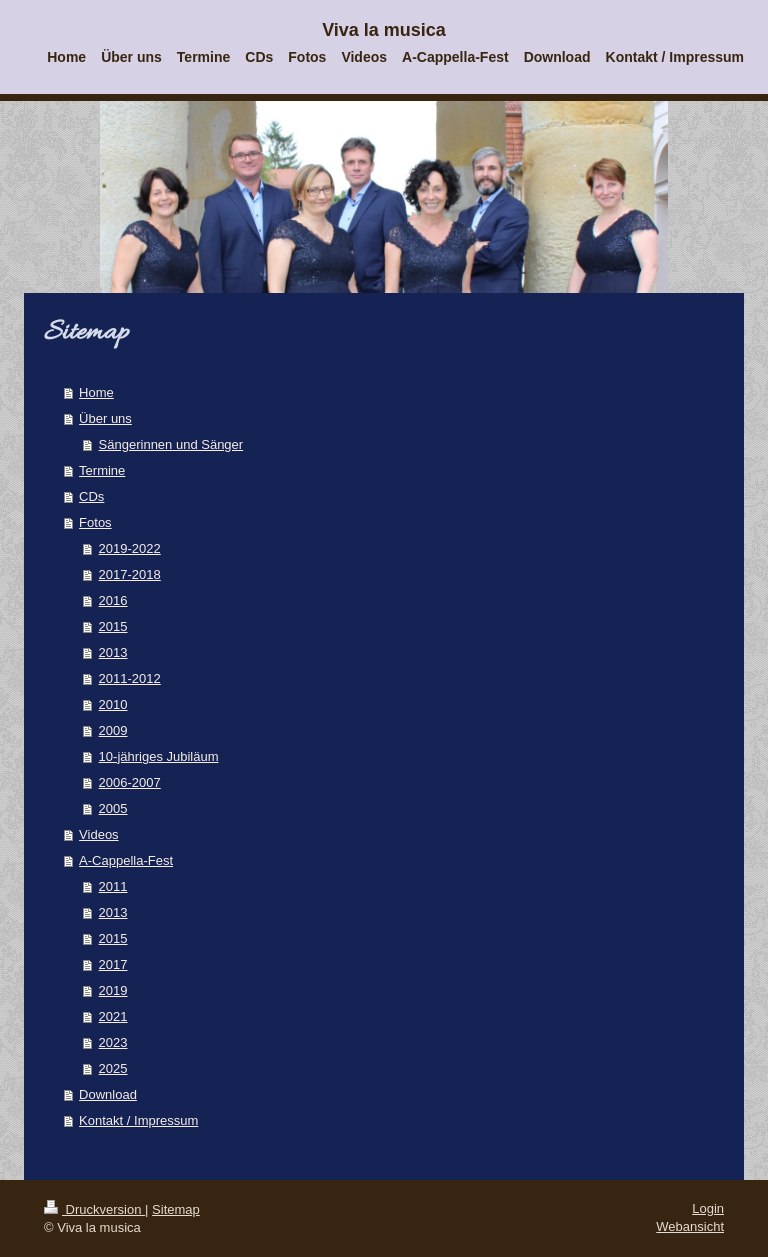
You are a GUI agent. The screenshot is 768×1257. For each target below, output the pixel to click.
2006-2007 (130, 782)
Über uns (105, 418)
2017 (113, 964)
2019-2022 (130, 548)
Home (96, 392)
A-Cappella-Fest (126, 860)
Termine (102, 470)
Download (108, 1094)
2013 (113, 652)
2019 (113, 990)
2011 (113, 886)
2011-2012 (130, 678)
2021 (113, 1016)
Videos (99, 834)
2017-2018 (130, 574)
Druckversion (94, 1209)
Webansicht (690, 1226)
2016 (113, 600)
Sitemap (176, 1209)
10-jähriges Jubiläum (159, 756)
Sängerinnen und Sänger (171, 444)
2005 (113, 808)
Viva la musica (384, 30)
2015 (113, 626)
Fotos (95, 522)
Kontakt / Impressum (138, 1120)
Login (708, 1208)
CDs (91, 496)
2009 (113, 730)
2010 (113, 704)
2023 (113, 1042)
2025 (113, 1068)
